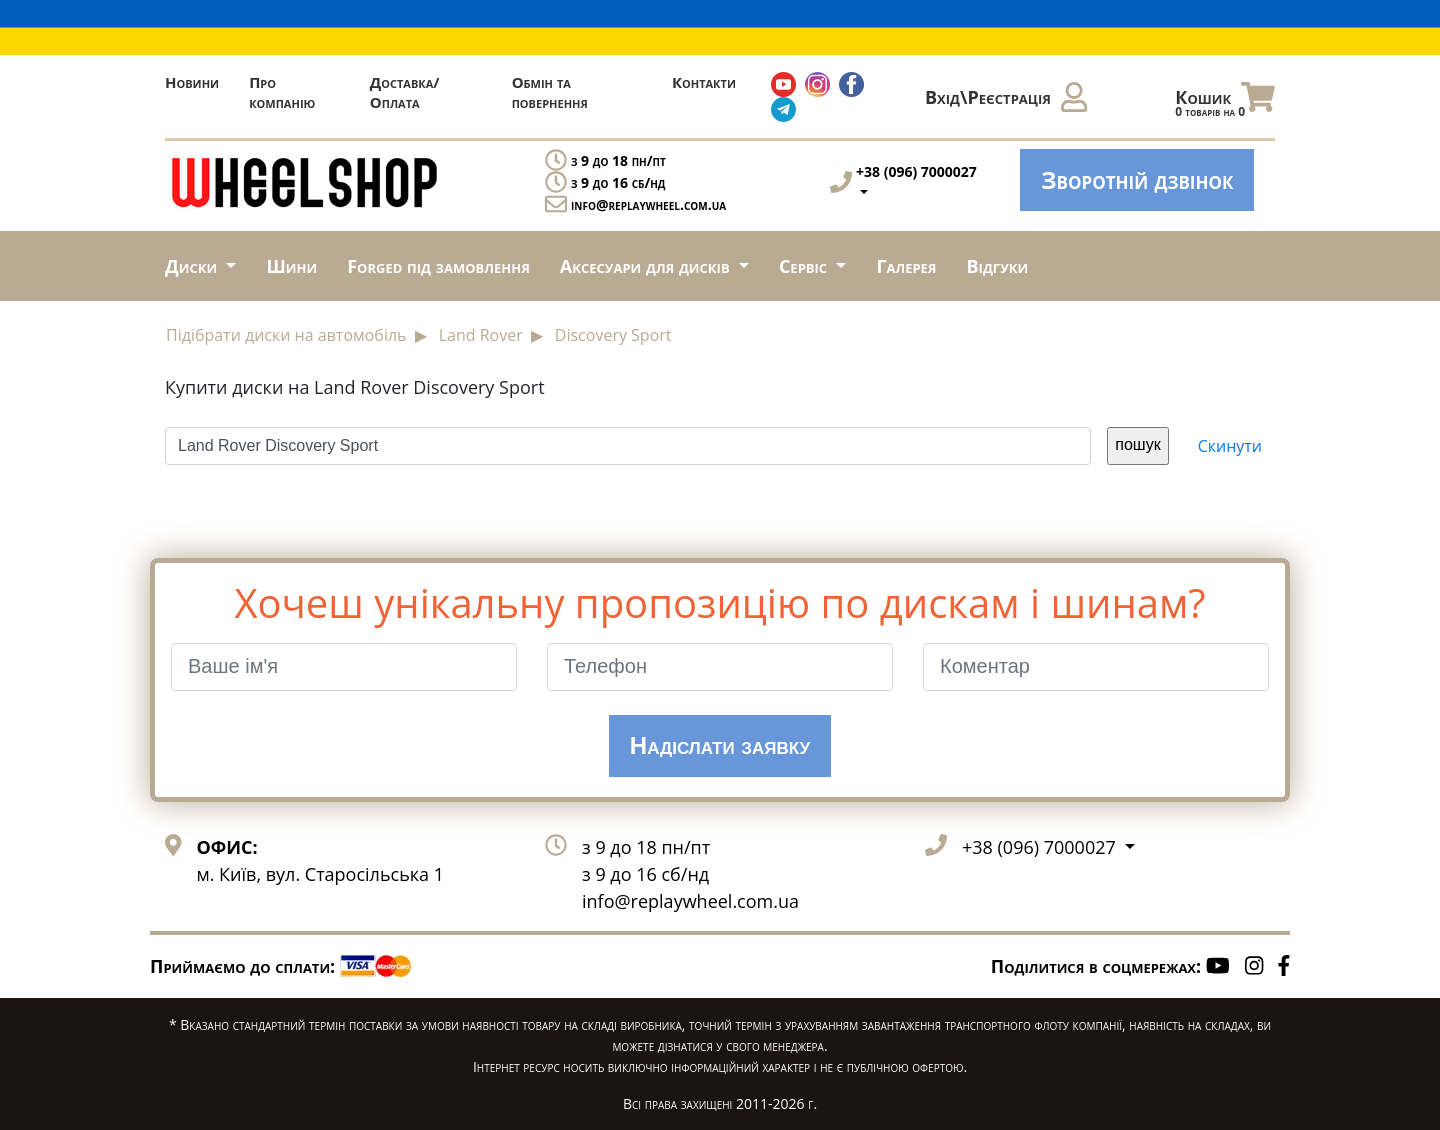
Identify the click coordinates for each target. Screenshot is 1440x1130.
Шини (291, 266)
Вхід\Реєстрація (1006, 97)
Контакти (704, 82)
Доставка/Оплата (405, 92)
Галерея (906, 266)
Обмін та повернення (550, 92)
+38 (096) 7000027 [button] (1041, 847)
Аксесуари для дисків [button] (647, 266)
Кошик (1225, 102)
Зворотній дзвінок (1137, 179)
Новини (192, 82)
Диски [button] (193, 266)
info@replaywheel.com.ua (648, 204)
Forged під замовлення (438, 266)
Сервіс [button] (805, 266)
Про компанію (282, 92)
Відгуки (998, 266)
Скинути (1230, 446)
